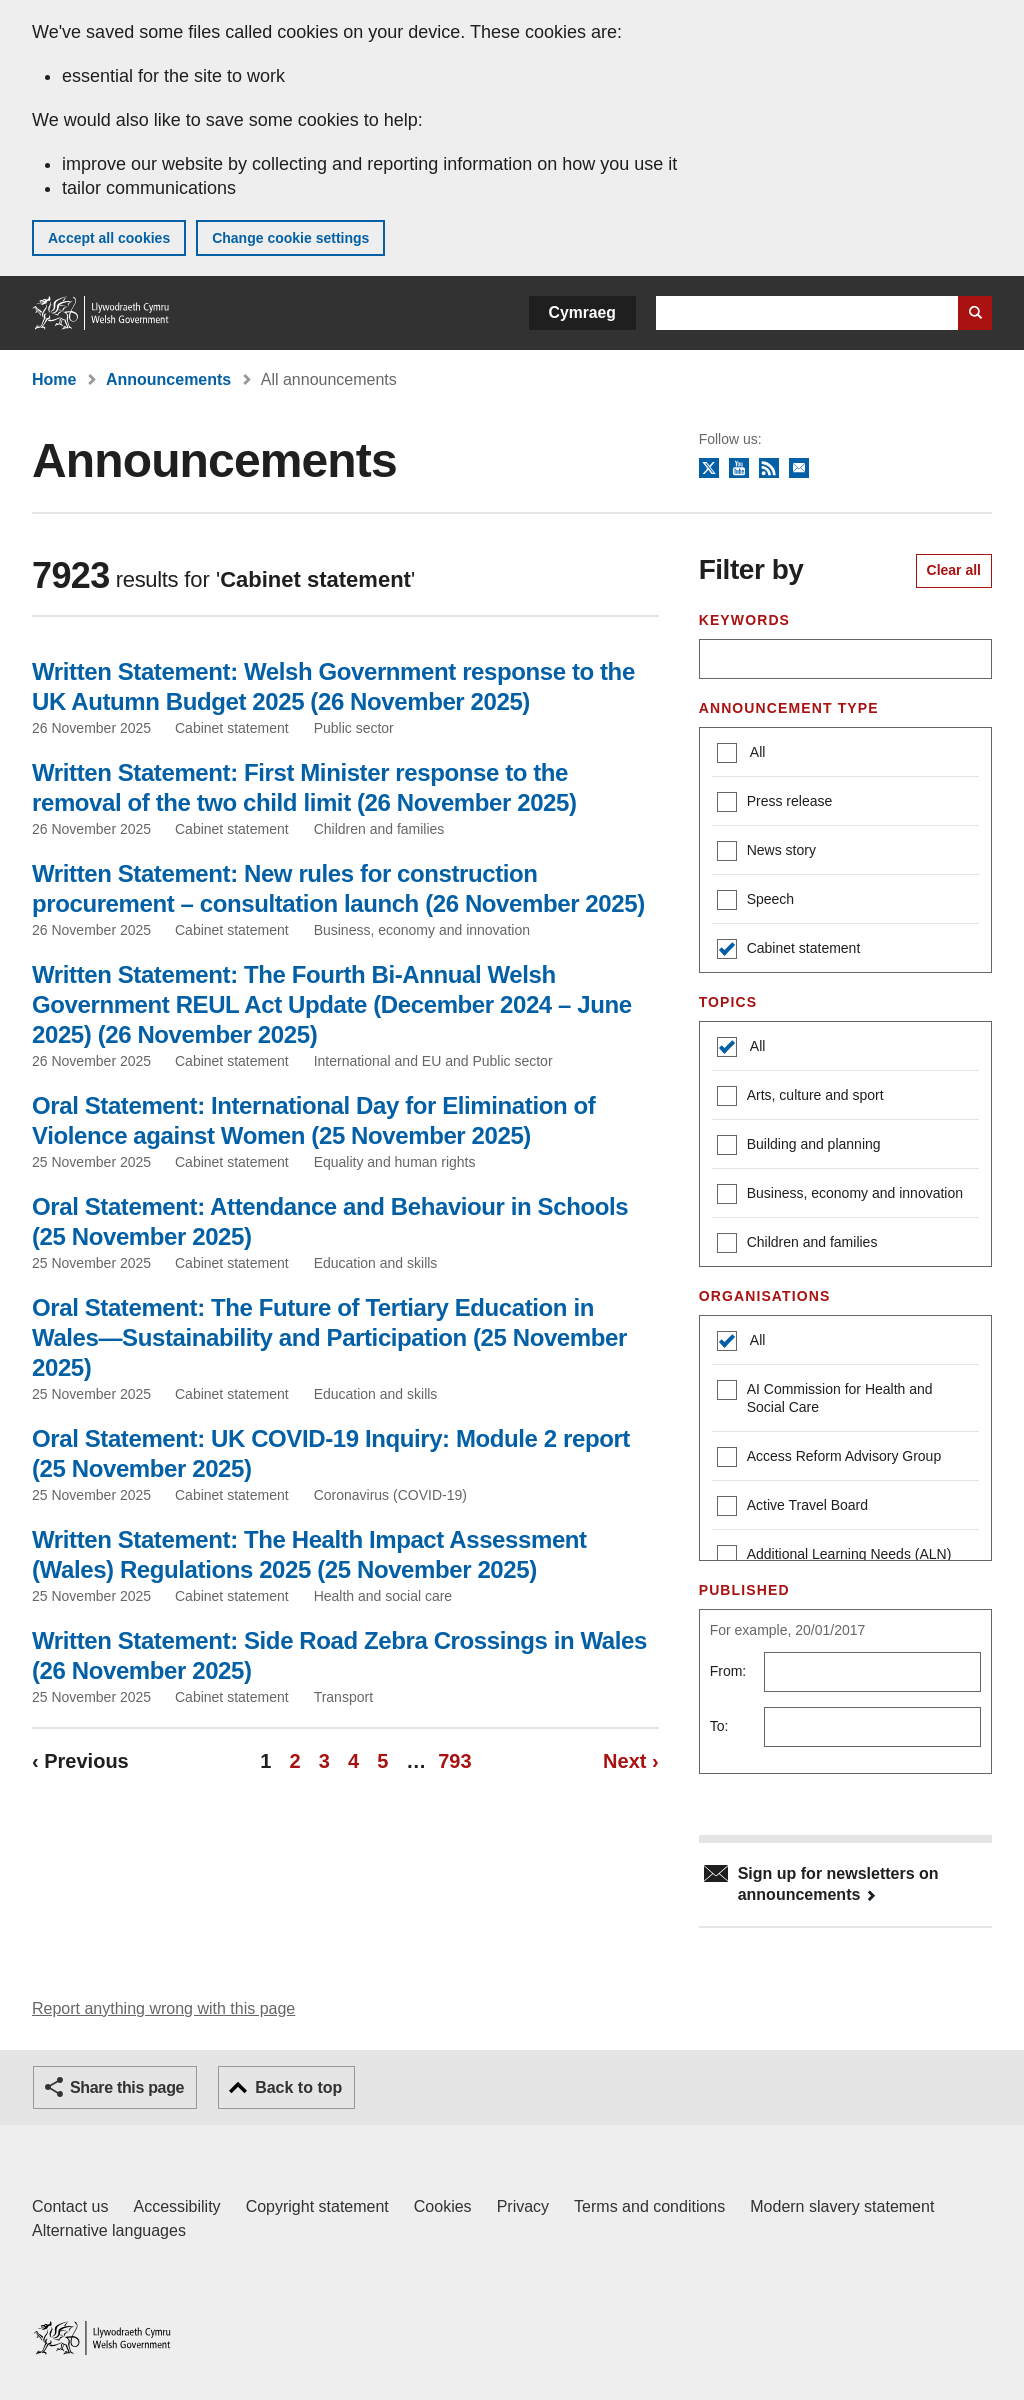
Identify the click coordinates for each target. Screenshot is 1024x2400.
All (756, 752)
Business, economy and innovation (840, 1195)
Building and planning (799, 1146)
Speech (755, 901)
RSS (769, 469)
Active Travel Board (792, 1507)
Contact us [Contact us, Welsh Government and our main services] (70, 2206)
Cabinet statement (789, 950)
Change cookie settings (290, 238)
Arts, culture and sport (800, 1097)
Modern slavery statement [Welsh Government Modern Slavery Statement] (842, 2206)
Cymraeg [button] (582, 312)
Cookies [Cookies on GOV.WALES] (443, 2206)
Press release (775, 803)
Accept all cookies (109, 238)
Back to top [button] (298, 2087)
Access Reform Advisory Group (829, 1458)
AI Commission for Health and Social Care (825, 1397)
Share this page (127, 2087)
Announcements (168, 379)
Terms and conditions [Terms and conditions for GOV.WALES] (649, 2206)
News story (766, 852)
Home (54, 379)
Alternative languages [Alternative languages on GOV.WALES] (109, 2230)
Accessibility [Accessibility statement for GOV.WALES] (176, 2206)
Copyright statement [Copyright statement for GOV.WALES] (317, 2206)
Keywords (744, 620)
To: (719, 1726)
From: (728, 1671)
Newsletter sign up (799, 469)
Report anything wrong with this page (163, 2008)
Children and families (797, 1244)
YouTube (739, 469)
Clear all (954, 570)
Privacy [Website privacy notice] (523, 2206)
